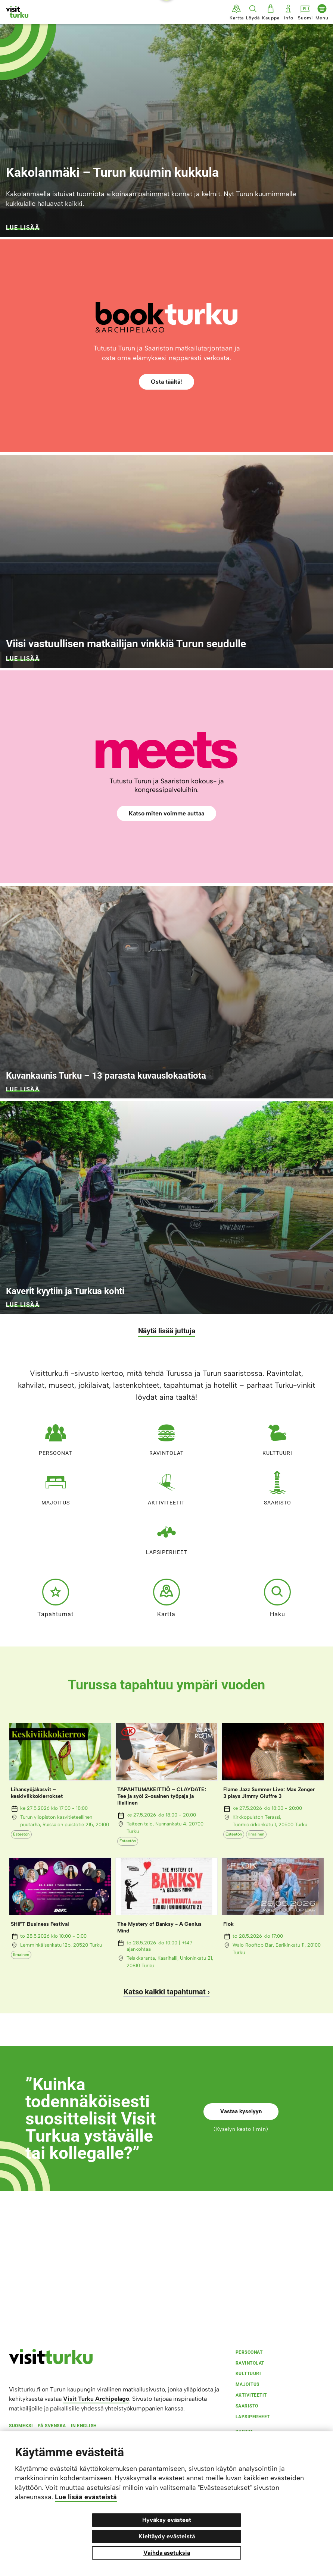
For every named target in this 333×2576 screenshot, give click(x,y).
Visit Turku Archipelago (96, 2398)
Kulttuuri (277, 1437)
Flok (228, 1924)
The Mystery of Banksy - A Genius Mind (159, 1927)
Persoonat (55, 1437)
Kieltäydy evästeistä (167, 2536)
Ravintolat (166, 1437)
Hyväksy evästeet (166, 2519)
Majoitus (56, 1486)
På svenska (52, 2425)
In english (84, 2425)
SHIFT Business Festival (40, 1924)
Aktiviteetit (166, 1486)
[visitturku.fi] (51, 2362)
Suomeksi (21, 2425)
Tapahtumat (55, 1598)
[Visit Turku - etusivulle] (17, 12)
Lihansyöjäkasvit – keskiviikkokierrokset (37, 1792)
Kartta (166, 1598)
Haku (277, 1598)
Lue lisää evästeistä (86, 2497)
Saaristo (277, 1486)
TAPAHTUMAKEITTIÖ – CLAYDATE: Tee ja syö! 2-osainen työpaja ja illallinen (161, 1796)
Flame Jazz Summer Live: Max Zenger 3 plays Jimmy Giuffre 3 (269, 1792)
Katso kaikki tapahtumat (165, 1991)
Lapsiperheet (166, 1536)
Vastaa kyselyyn (241, 2111)
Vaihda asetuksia (166, 2552)
